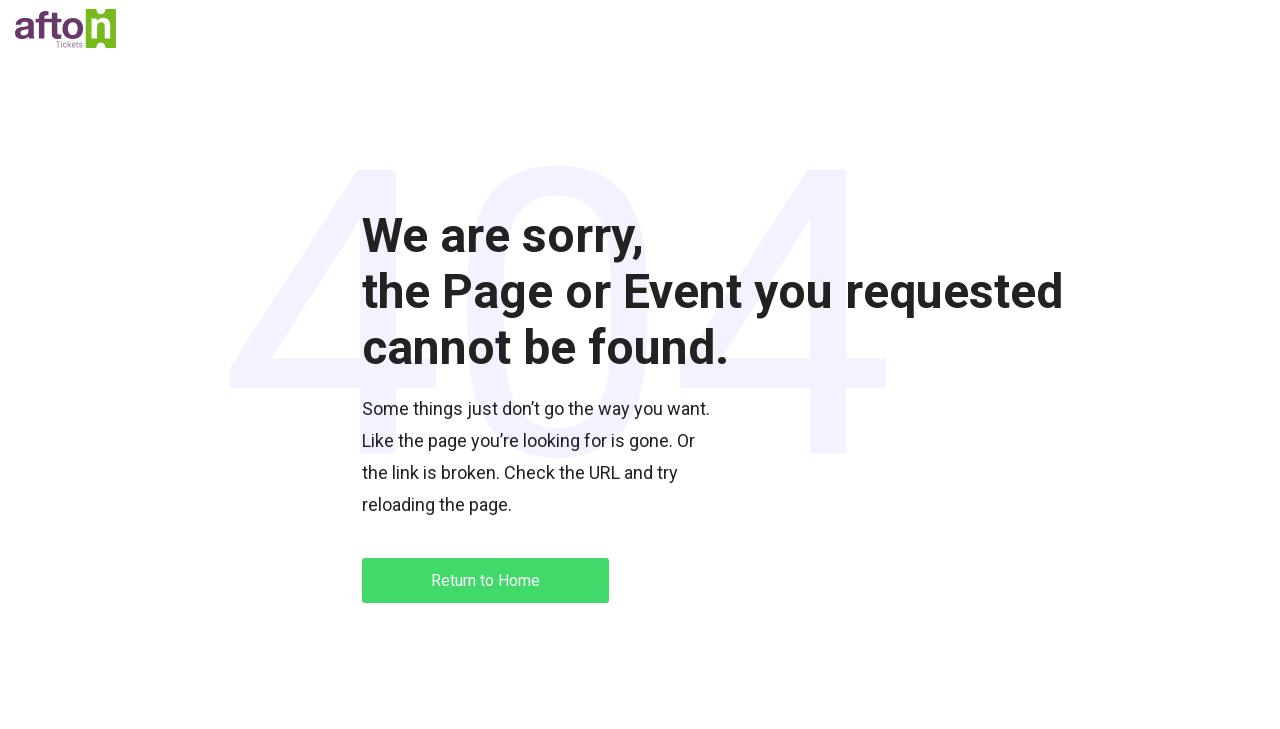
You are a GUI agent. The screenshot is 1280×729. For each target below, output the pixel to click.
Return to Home (485, 580)
